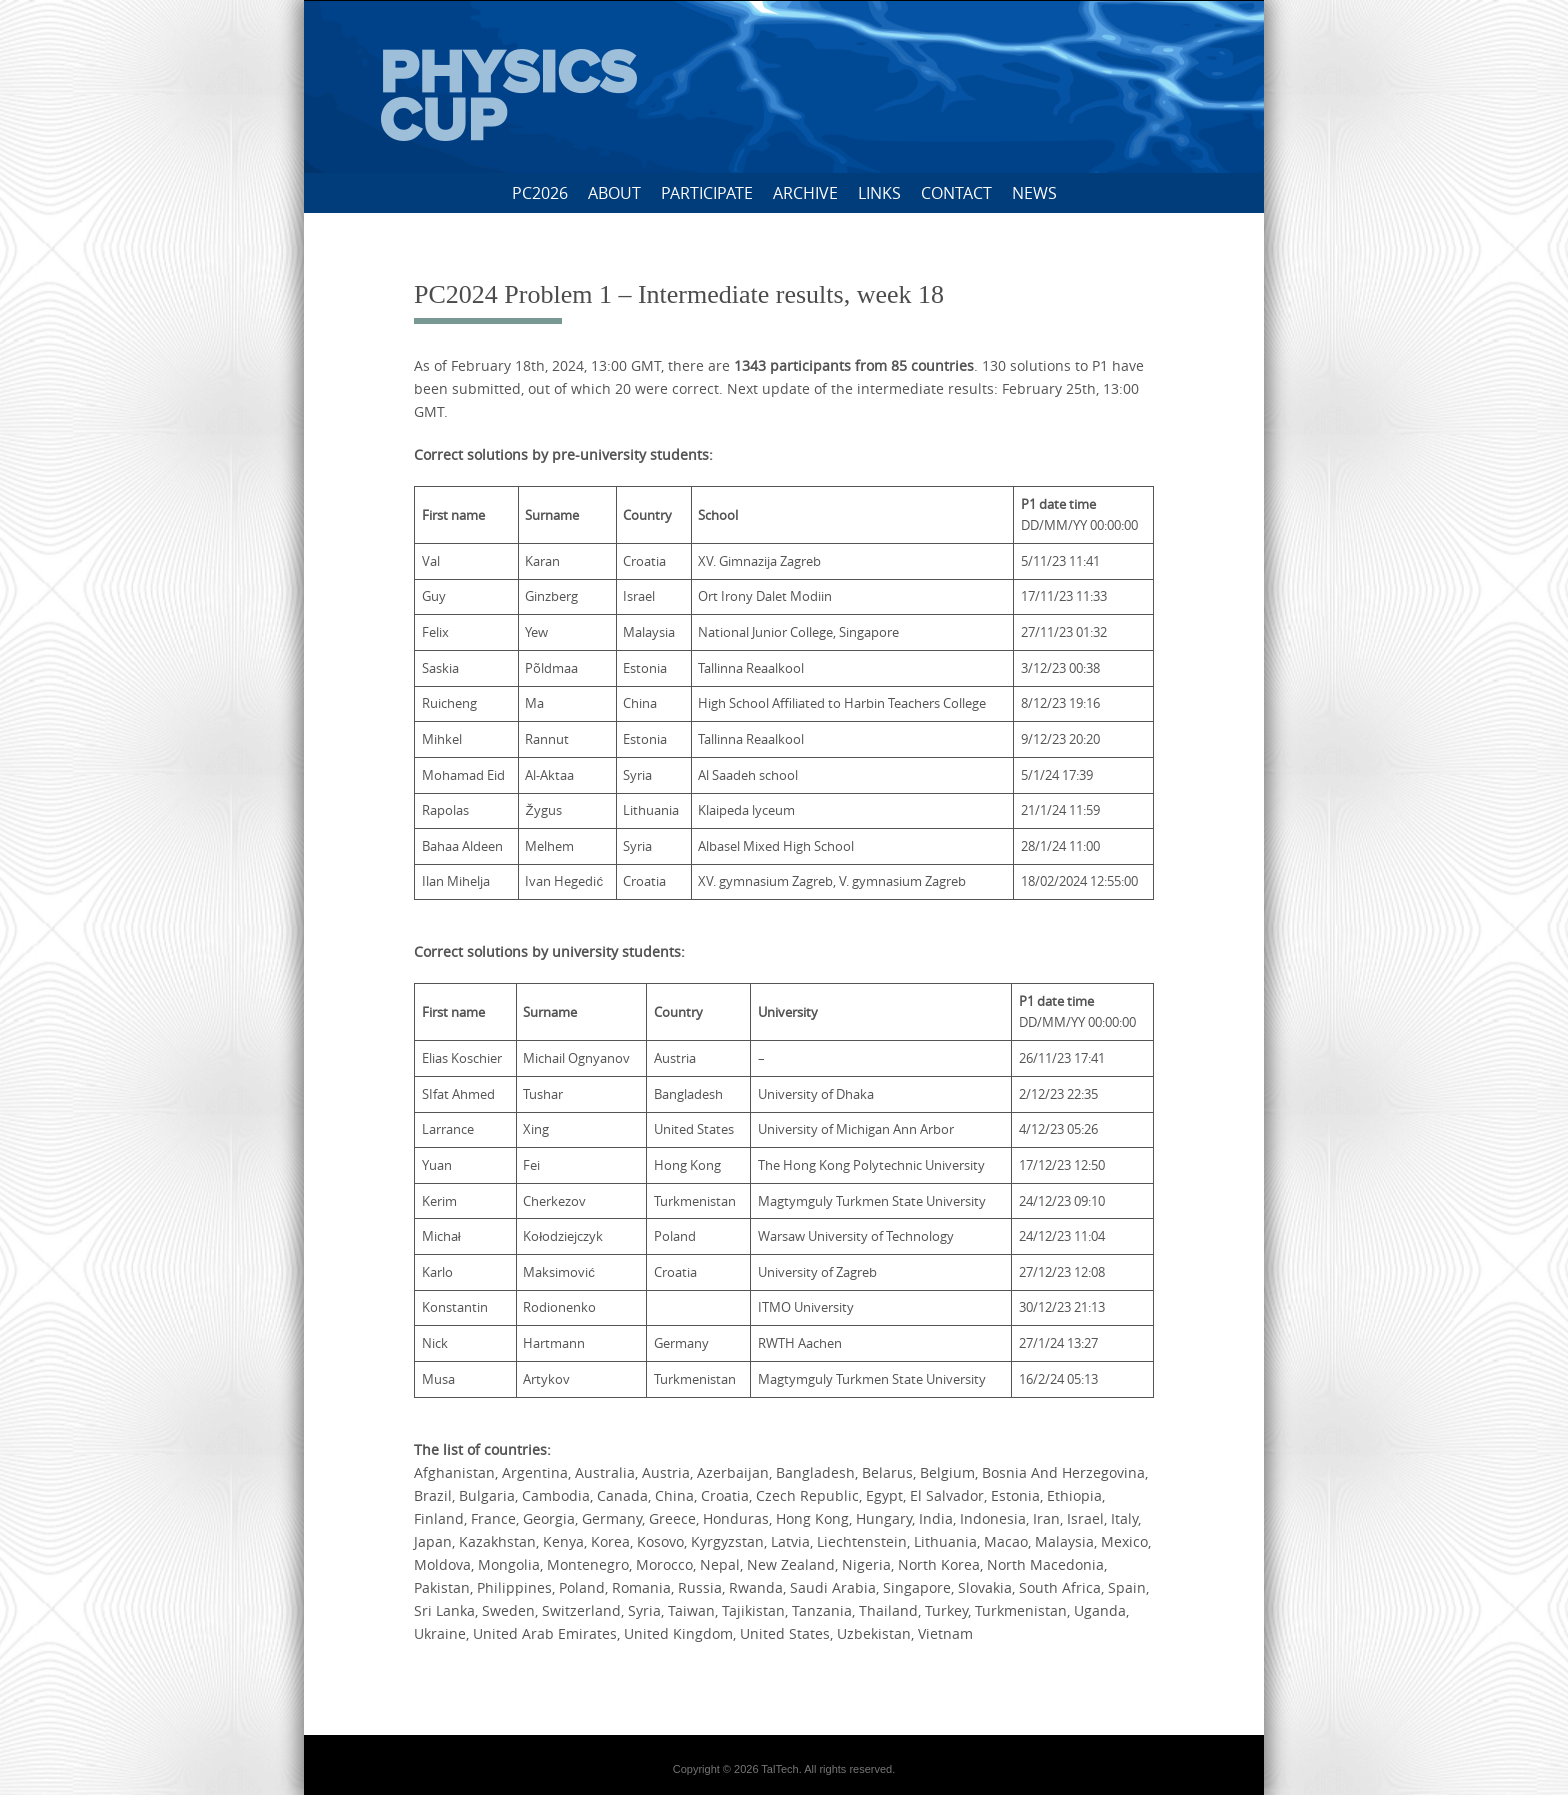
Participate (707, 193)
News (1034, 193)
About (614, 193)
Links (879, 193)
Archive (805, 193)
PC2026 (540, 193)
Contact (956, 193)
